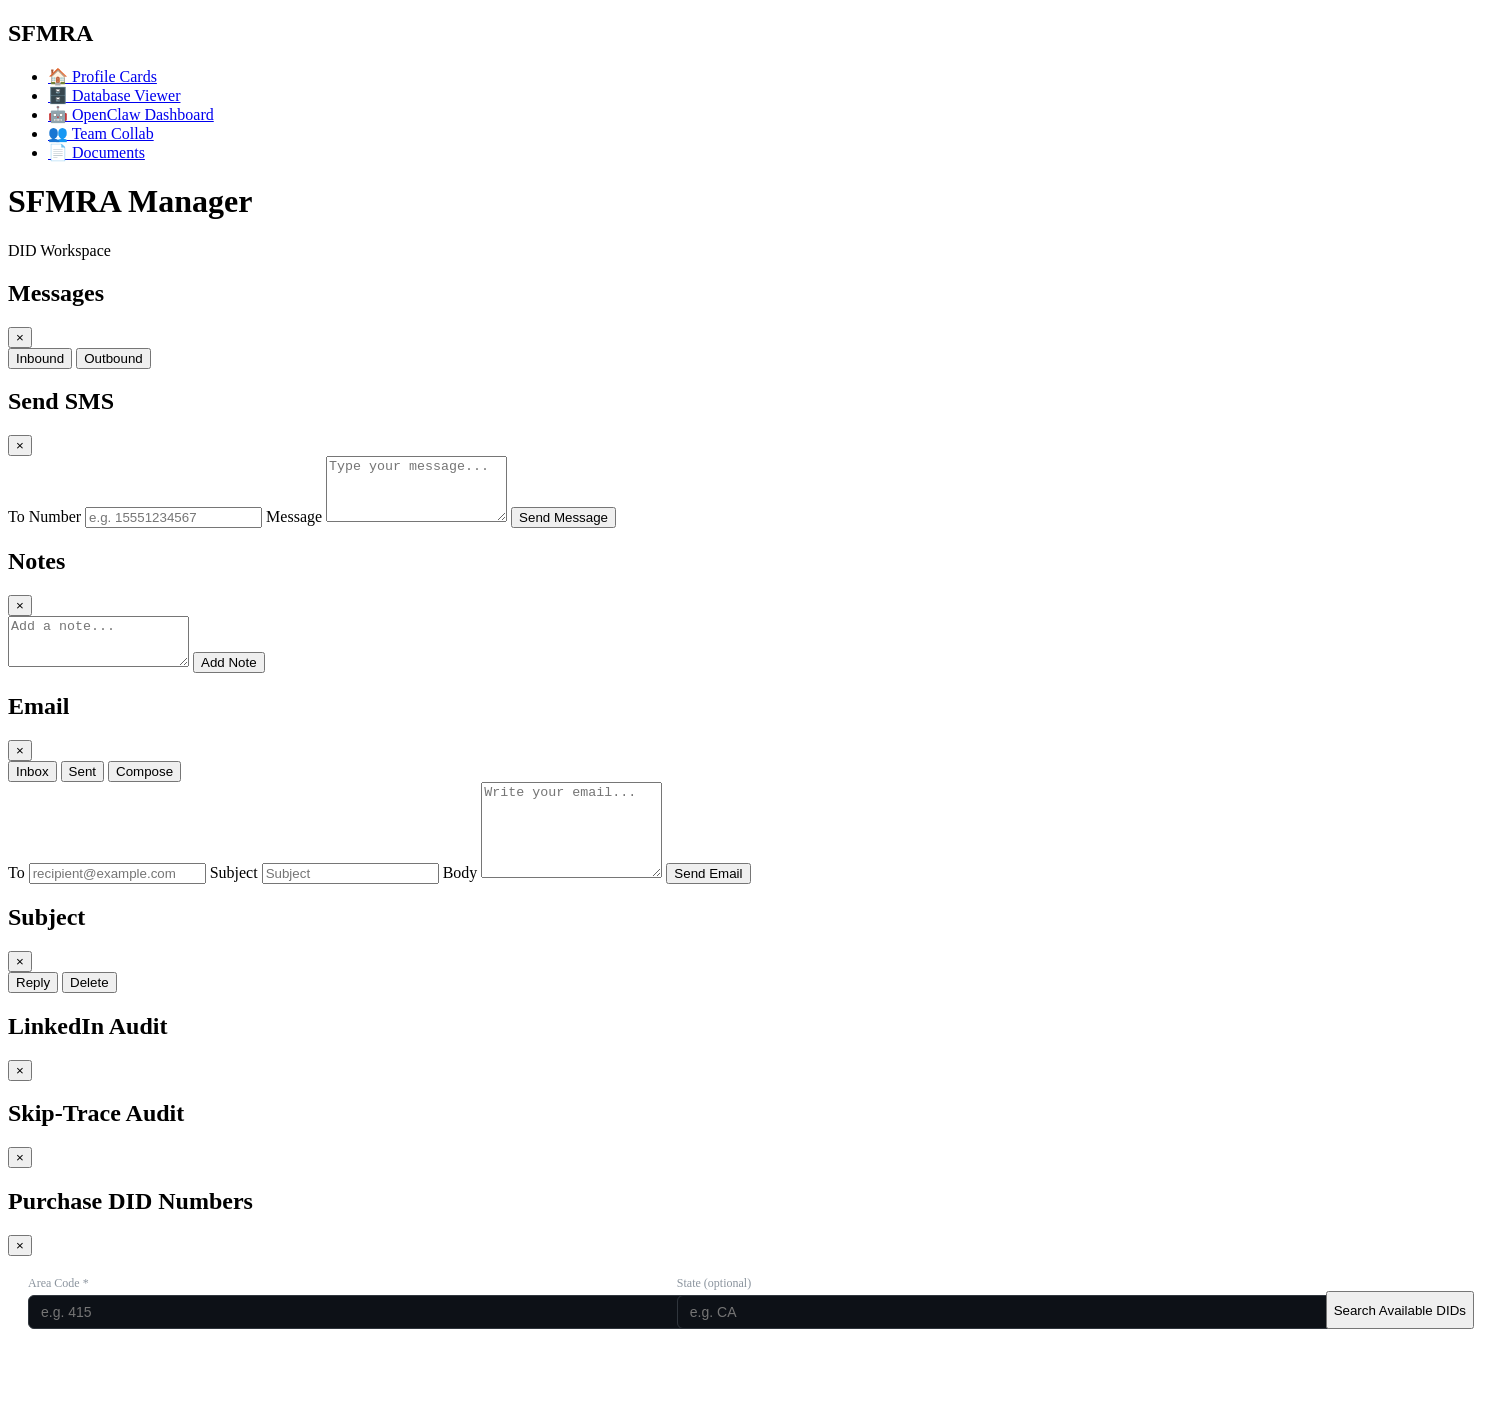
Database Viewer (114, 95)
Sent (82, 792)
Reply (33, 1021)
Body (460, 911)
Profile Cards (102, 76)
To (16, 911)
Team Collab (101, 133)
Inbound (40, 358)
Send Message (583, 529)
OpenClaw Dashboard (131, 114)
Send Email (728, 912)
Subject (234, 911)
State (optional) (714, 1322)
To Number (44, 528)
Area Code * (58, 1322)
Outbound (113, 358)
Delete (89, 1021)
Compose (144, 792)
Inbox (32, 792)
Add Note (249, 683)
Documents (96, 152)
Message (294, 528)
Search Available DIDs (1400, 1349)
